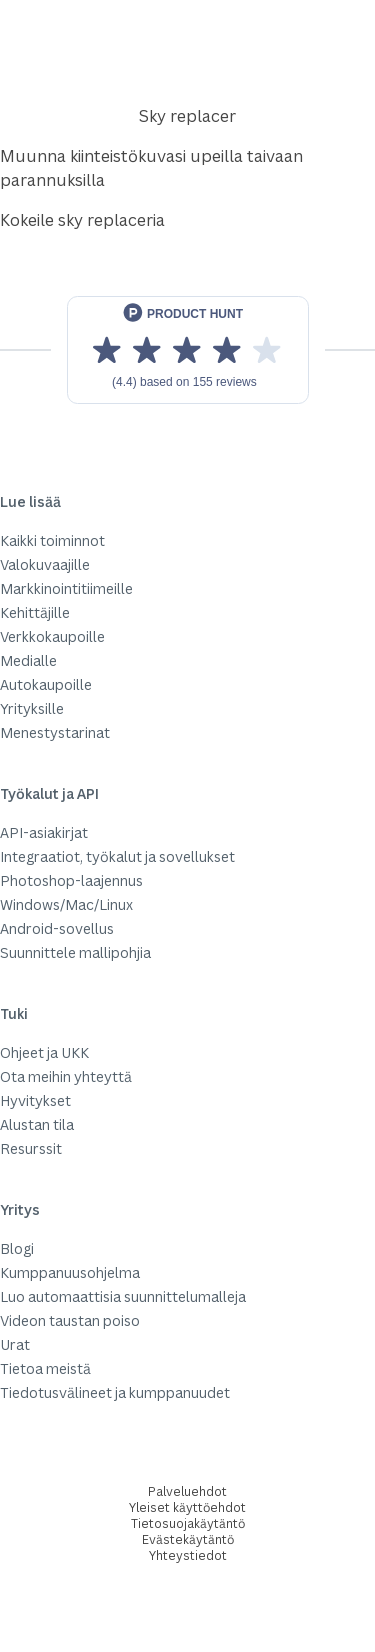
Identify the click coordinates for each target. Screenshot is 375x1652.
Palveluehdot (187, 1491)
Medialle (28, 660)
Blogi (17, 1248)
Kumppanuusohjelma (70, 1272)
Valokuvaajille (45, 564)
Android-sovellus (57, 928)
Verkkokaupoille (52, 636)
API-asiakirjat (44, 832)
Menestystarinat (55, 732)
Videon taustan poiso (70, 1320)
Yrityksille (32, 708)
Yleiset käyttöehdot (187, 1507)
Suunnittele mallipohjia (75, 952)
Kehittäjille (35, 612)
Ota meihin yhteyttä (66, 1076)
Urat (15, 1344)
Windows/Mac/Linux (66, 904)
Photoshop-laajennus (71, 880)
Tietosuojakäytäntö (188, 1523)
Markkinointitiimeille (66, 588)
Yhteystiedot (188, 1555)
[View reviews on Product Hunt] (188, 350)
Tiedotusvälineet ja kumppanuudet (115, 1392)
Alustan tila (37, 1124)
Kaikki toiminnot (52, 540)
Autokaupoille (46, 684)
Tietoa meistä (45, 1368)
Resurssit (31, 1148)
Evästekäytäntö (188, 1539)
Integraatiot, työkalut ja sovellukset (117, 856)
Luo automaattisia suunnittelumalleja (123, 1296)
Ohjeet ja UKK (44, 1052)
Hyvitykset (35, 1100)
